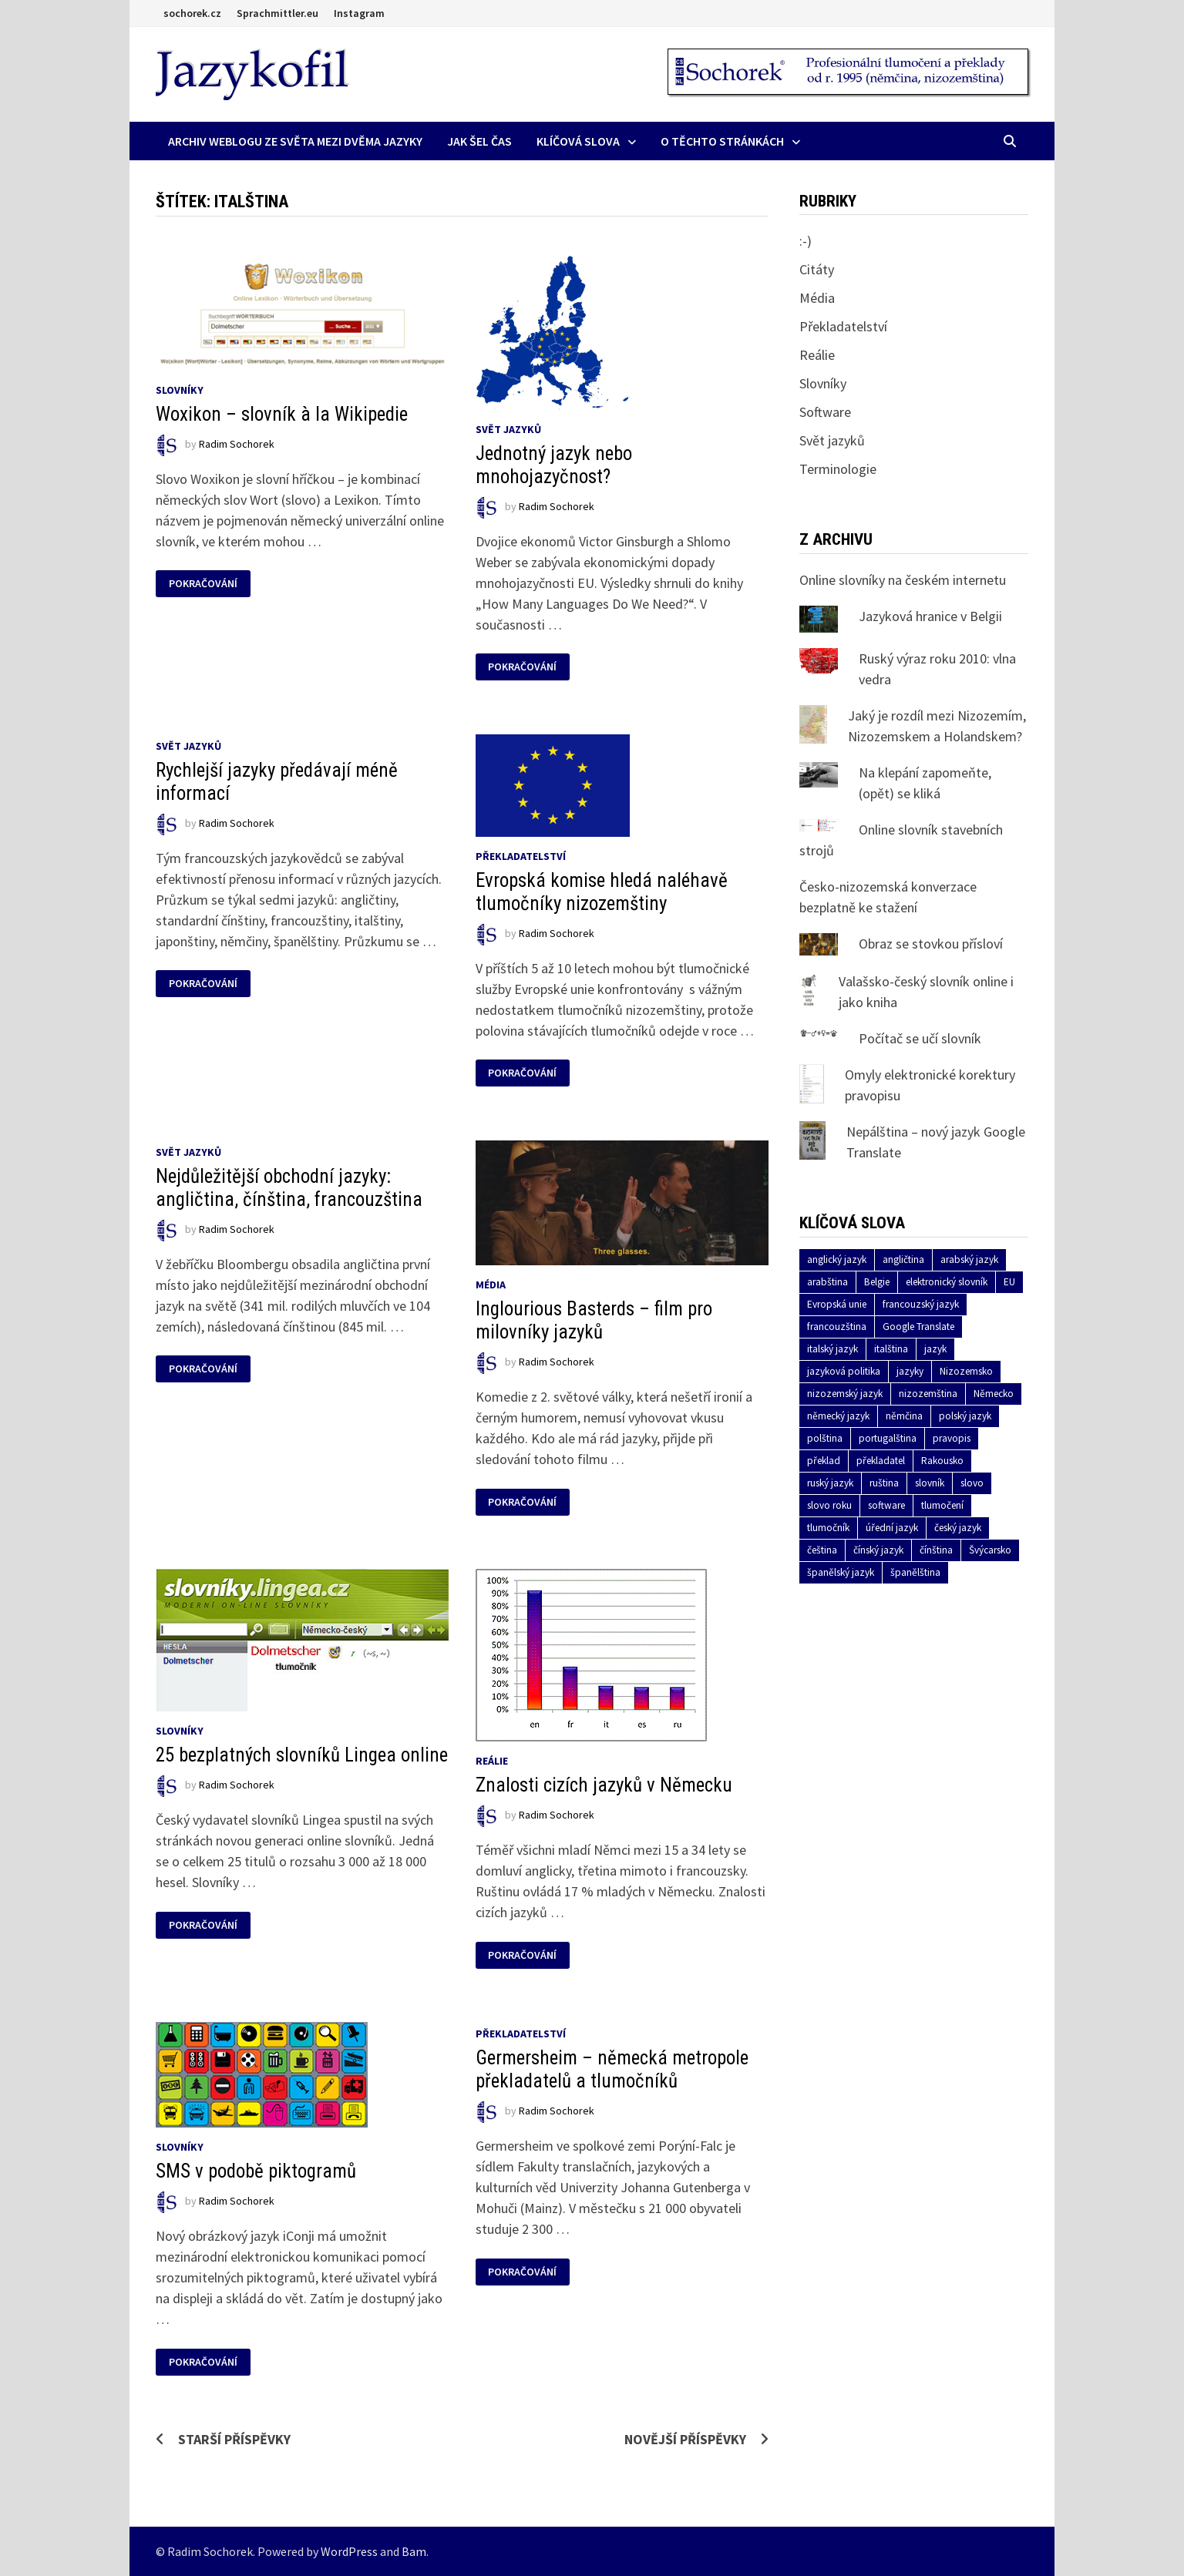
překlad (823, 1460)
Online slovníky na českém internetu (902, 580)
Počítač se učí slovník (920, 1038)
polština (825, 1438)
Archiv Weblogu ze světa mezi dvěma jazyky (295, 141)
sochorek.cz (192, 13)
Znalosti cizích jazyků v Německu (604, 1785)
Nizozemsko (966, 1371)
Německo (994, 1393)
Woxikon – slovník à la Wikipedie (282, 414)
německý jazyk (838, 1415)
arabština (827, 1281)
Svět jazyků (508, 429)
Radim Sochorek (236, 444)
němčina (904, 1415)
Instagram (359, 13)
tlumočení (942, 1505)
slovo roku (829, 1505)
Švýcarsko (990, 1550)
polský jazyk (965, 1415)
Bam (414, 2551)
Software (825, 412)
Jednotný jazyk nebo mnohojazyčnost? (554, 465)
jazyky (909, 1371)
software (886, 1505)
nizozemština (928, 1393)
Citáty (816, 269)
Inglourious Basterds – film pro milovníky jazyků (594, 1320)
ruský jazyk (830, 1483)
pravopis (951, 1438)
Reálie (492, 1761)
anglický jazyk (836, 1259)
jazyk (935, 1348)
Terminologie (837, 469)
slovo (972, 1483)
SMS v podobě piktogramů (256, 2171)
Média (491, 1284)
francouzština (836, 1326)
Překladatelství (521, 856)
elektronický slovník (946, 1281)
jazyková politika (843, 1371)
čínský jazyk (878, 1550)
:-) (805, 241)
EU (1009, 1281)
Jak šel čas (479, 141)
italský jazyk (832, 1348)
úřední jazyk (892, 1527)
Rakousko (942, 1460)
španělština (915, 1572)
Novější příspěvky (685, 2439)
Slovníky (180, 390)
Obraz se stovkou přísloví (931, 943)
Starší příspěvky (234, 2439)
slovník (929, 1483)
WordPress (349, 2551)
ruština (884, 1483)
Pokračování (202, 583)
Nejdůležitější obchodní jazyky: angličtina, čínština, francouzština (289, 1188)
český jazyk (957, 1527)
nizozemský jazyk (845, 1393)
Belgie (877, 1281)
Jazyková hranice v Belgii (930, 616)
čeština (822, 1550)
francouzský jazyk (921, 1304)
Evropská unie (836, 1304)
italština (891, 1348)
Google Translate (918, 1326)
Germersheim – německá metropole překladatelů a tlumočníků (612, 2069)
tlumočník (828, 1527)
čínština (936, 1550)
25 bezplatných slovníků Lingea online (302, 1755)
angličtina (903, 1259)
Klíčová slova (578, 141)
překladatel (880, 1460)
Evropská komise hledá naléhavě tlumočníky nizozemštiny (602, 892)
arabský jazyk (969, 1259)
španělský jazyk (840, 1572)
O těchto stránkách (722, 141)
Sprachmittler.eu (277, 13)
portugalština (888, 1438)
